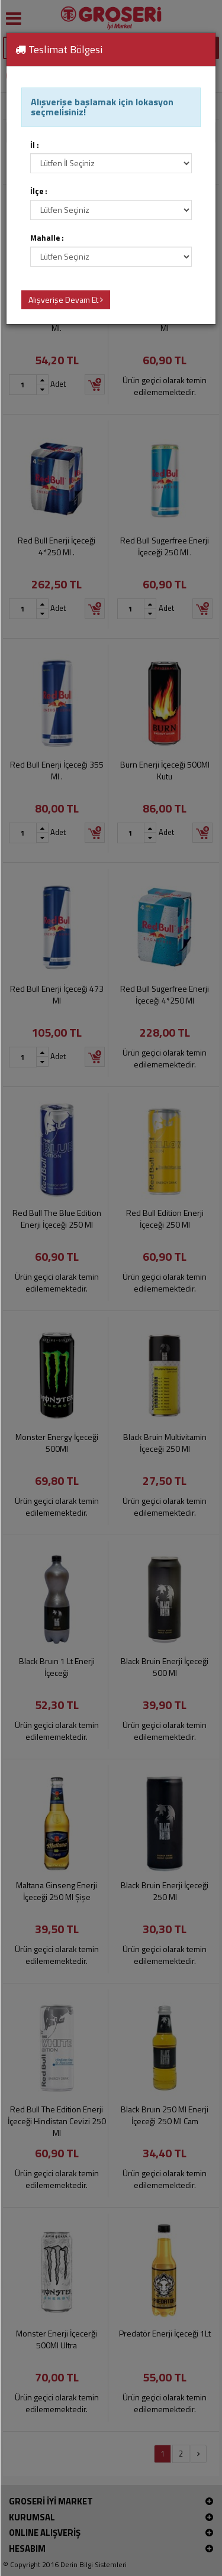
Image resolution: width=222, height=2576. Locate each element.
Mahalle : (47, 238)
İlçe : (38, 191)
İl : (34, 145)
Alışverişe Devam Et (65, 299)
